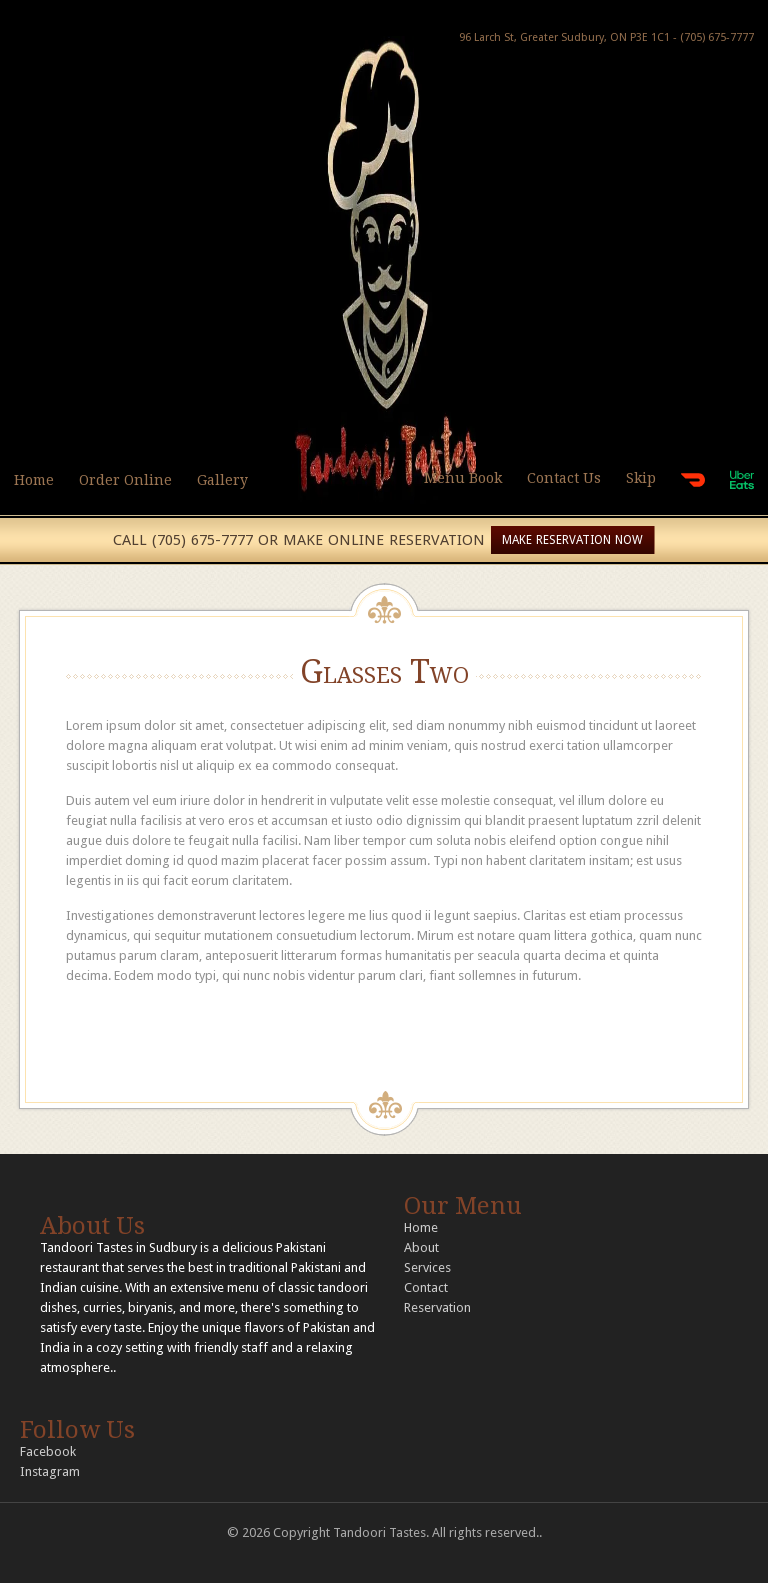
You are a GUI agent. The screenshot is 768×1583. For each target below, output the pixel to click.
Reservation (437, 1307)
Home (34, 480)
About (421, 1247)
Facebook (48, 1451)
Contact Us (564, 478)
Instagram (50, 1471)
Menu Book (463, 478)
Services (427, 1267)
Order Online (125, 480)
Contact (426, 1287)
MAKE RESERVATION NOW (572, 540)
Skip (641, 478)
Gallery (222, 480)
